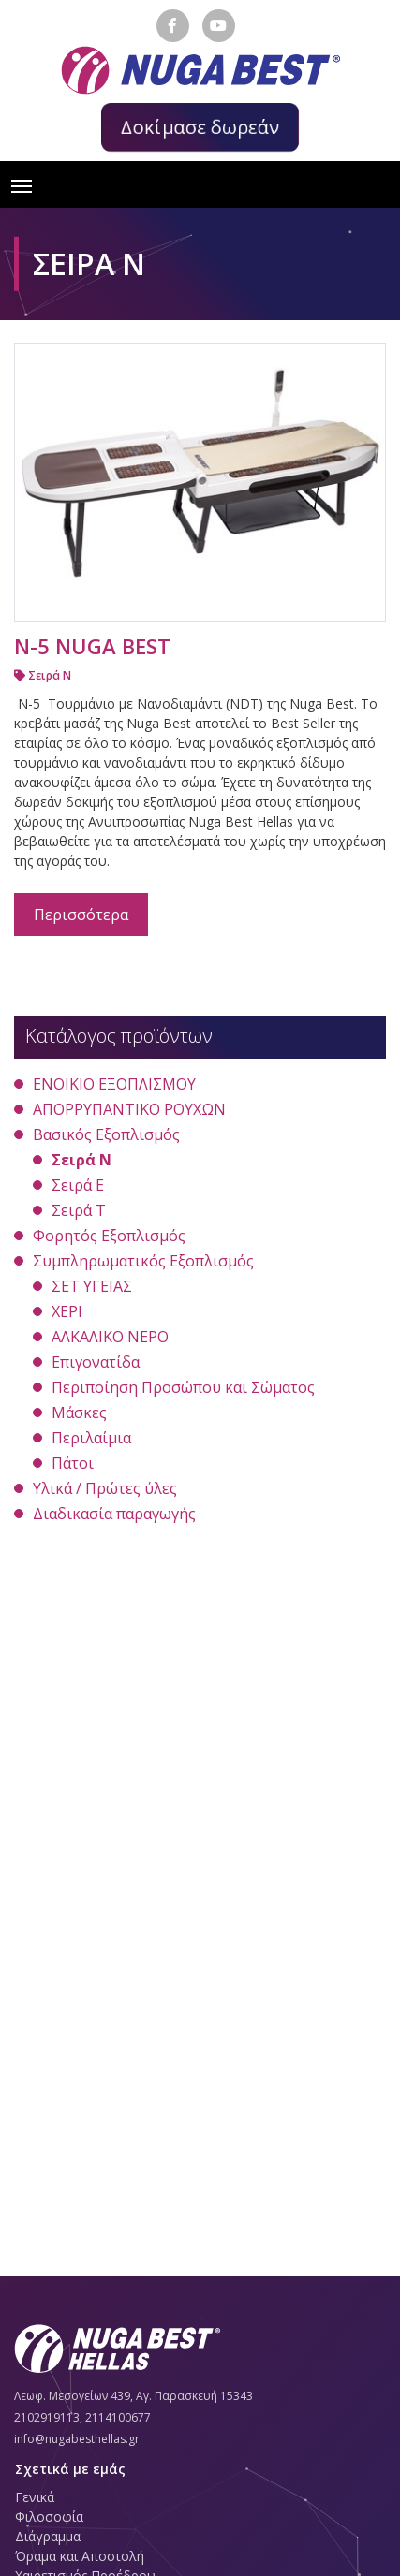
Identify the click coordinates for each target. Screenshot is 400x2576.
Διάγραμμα (48, 2536)
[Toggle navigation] (21, 184)
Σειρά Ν (42, 675)
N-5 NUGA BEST (92, 646)
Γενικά (34, 2497)
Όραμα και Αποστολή (79, 2556)
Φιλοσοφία (49, 2516)
